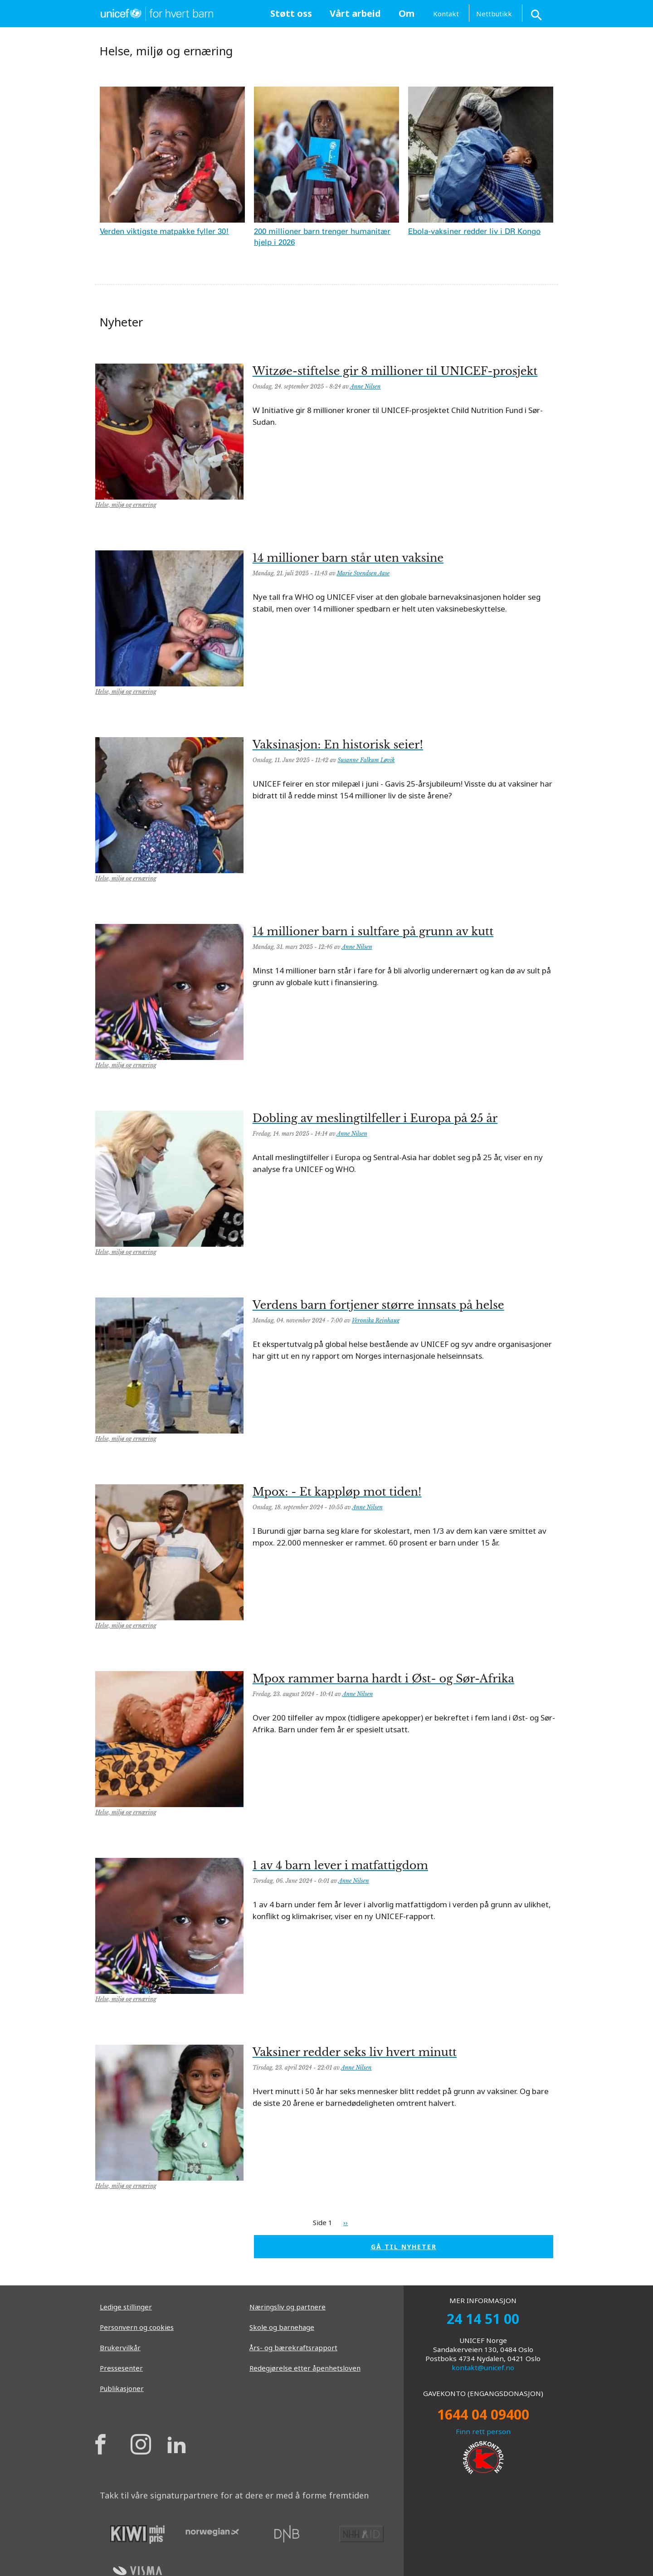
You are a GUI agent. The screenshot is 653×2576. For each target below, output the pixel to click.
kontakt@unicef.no (483, 2367)
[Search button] (537, 13)
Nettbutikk (494, 13)
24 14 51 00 (483, 2318)
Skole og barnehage (281, 2327)
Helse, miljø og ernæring (125, 504)
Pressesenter (121, 2367)
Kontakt (446, 13)
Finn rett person (483, 2431)
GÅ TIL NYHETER (404, 2246)
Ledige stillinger (126, 2306)
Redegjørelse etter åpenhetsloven (305, 2367)
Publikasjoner (122, 2388)
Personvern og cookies (137, 2327)
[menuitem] (291, 13)
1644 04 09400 (483, 2414)
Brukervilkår (120, 2347)
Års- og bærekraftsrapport (293, 2347)
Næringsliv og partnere (287, 2306)
